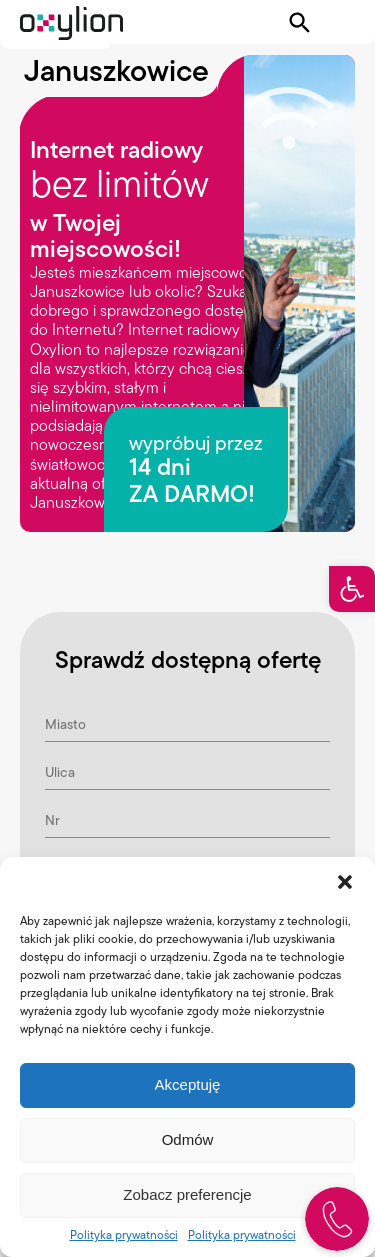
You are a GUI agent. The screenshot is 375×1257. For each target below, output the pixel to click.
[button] (352, 589)
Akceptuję (188, 1084)
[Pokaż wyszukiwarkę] (300, 23)
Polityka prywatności (124, 1234)
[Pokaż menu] (342, 23)
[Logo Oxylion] (71, 23)
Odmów (188, 1139)
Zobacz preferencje (187, 1194)
